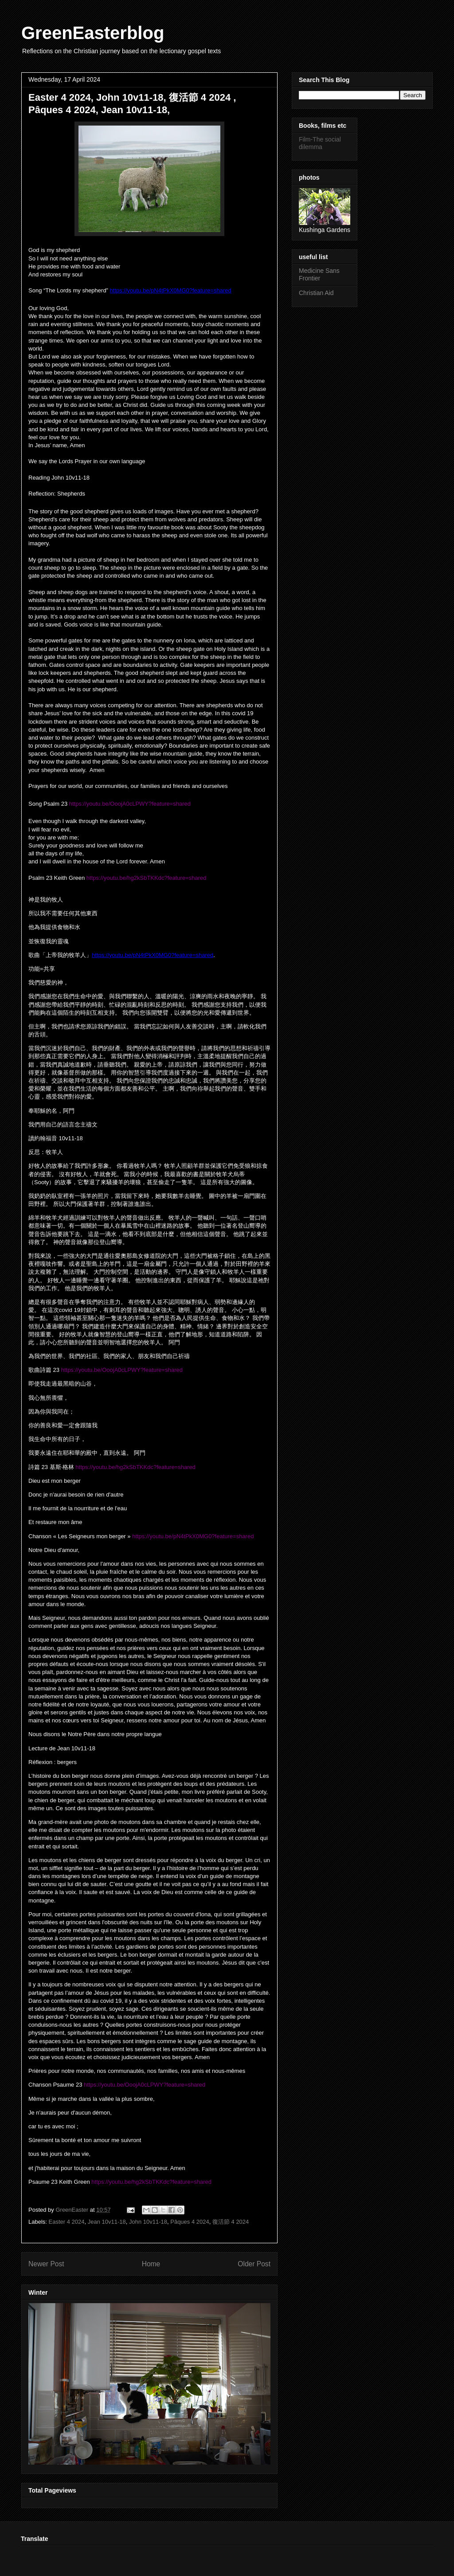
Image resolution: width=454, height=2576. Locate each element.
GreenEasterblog (92, 33)
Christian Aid (316, 292)
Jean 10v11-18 (107, 2221)
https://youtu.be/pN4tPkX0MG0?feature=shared (193, 1536)
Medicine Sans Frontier (319, 274)
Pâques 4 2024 (189, 2221)
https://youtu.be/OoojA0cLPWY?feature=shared (130, 803)
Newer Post (46, 2264)
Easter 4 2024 (67, 2221)
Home (151, 2264)
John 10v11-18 (148, 2221)
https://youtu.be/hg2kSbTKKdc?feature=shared (146, 877)
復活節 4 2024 (230, 2221)
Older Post (254, 2264)
